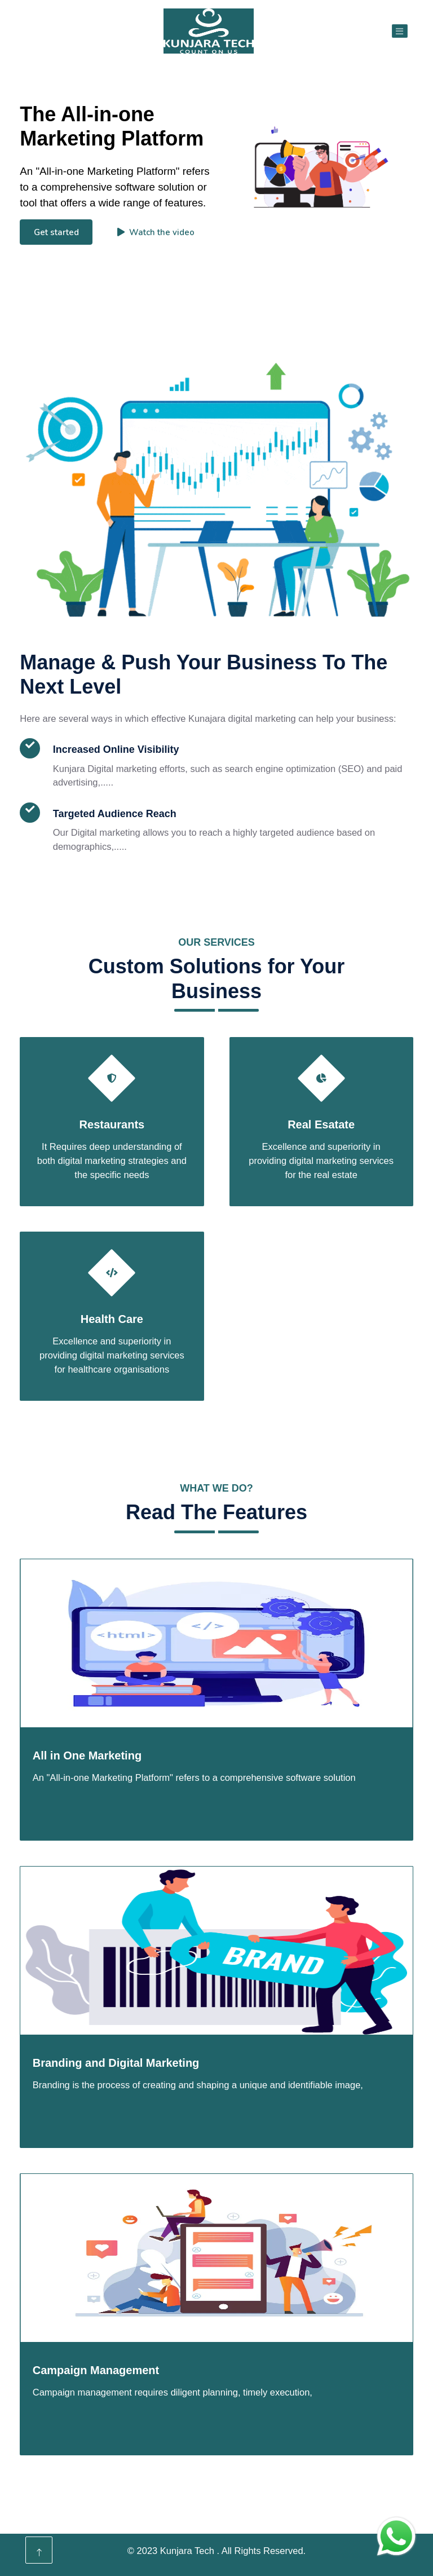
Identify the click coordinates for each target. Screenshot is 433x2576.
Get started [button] (56, 232)
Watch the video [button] (156, 232)
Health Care (112, 1319)
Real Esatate (321, 1124)
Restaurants (112, 1124)
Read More (68, 890)
